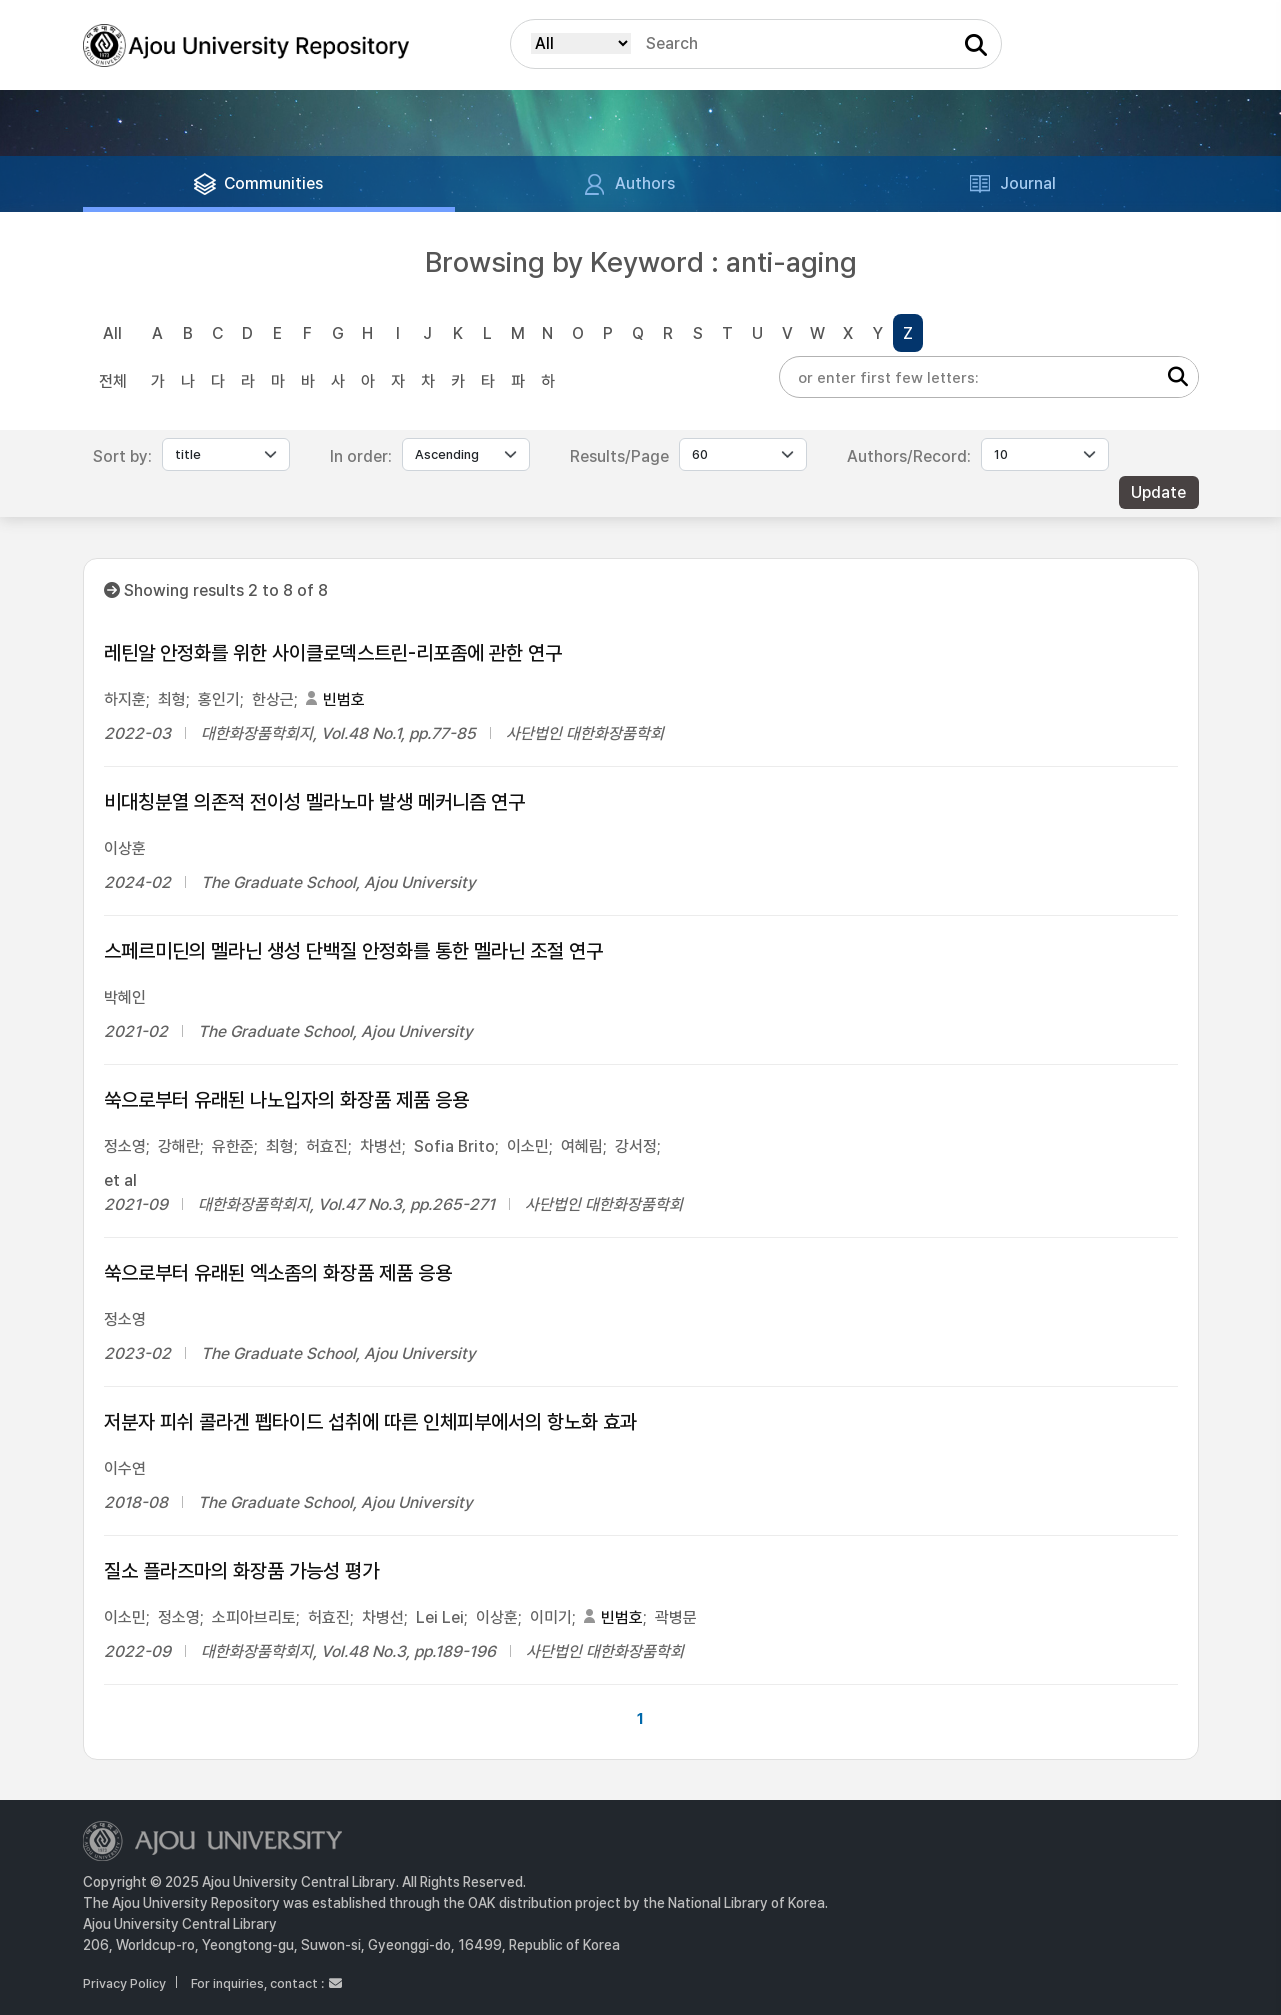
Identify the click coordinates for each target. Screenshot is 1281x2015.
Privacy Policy (124, 1983)
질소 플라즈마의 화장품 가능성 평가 (241, 1571)
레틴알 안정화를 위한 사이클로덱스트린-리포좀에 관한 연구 (333, 653)
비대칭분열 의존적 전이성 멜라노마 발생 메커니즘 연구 (314, 802)
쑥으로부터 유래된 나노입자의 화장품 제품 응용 (286, 1100)
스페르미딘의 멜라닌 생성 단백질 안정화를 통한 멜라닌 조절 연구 (353, 951)
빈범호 (344, 699)
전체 (113, 381)
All (112, 333)
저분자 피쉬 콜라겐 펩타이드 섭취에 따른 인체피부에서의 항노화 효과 (370, 1422)
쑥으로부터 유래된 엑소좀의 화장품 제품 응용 (278, 1273)
